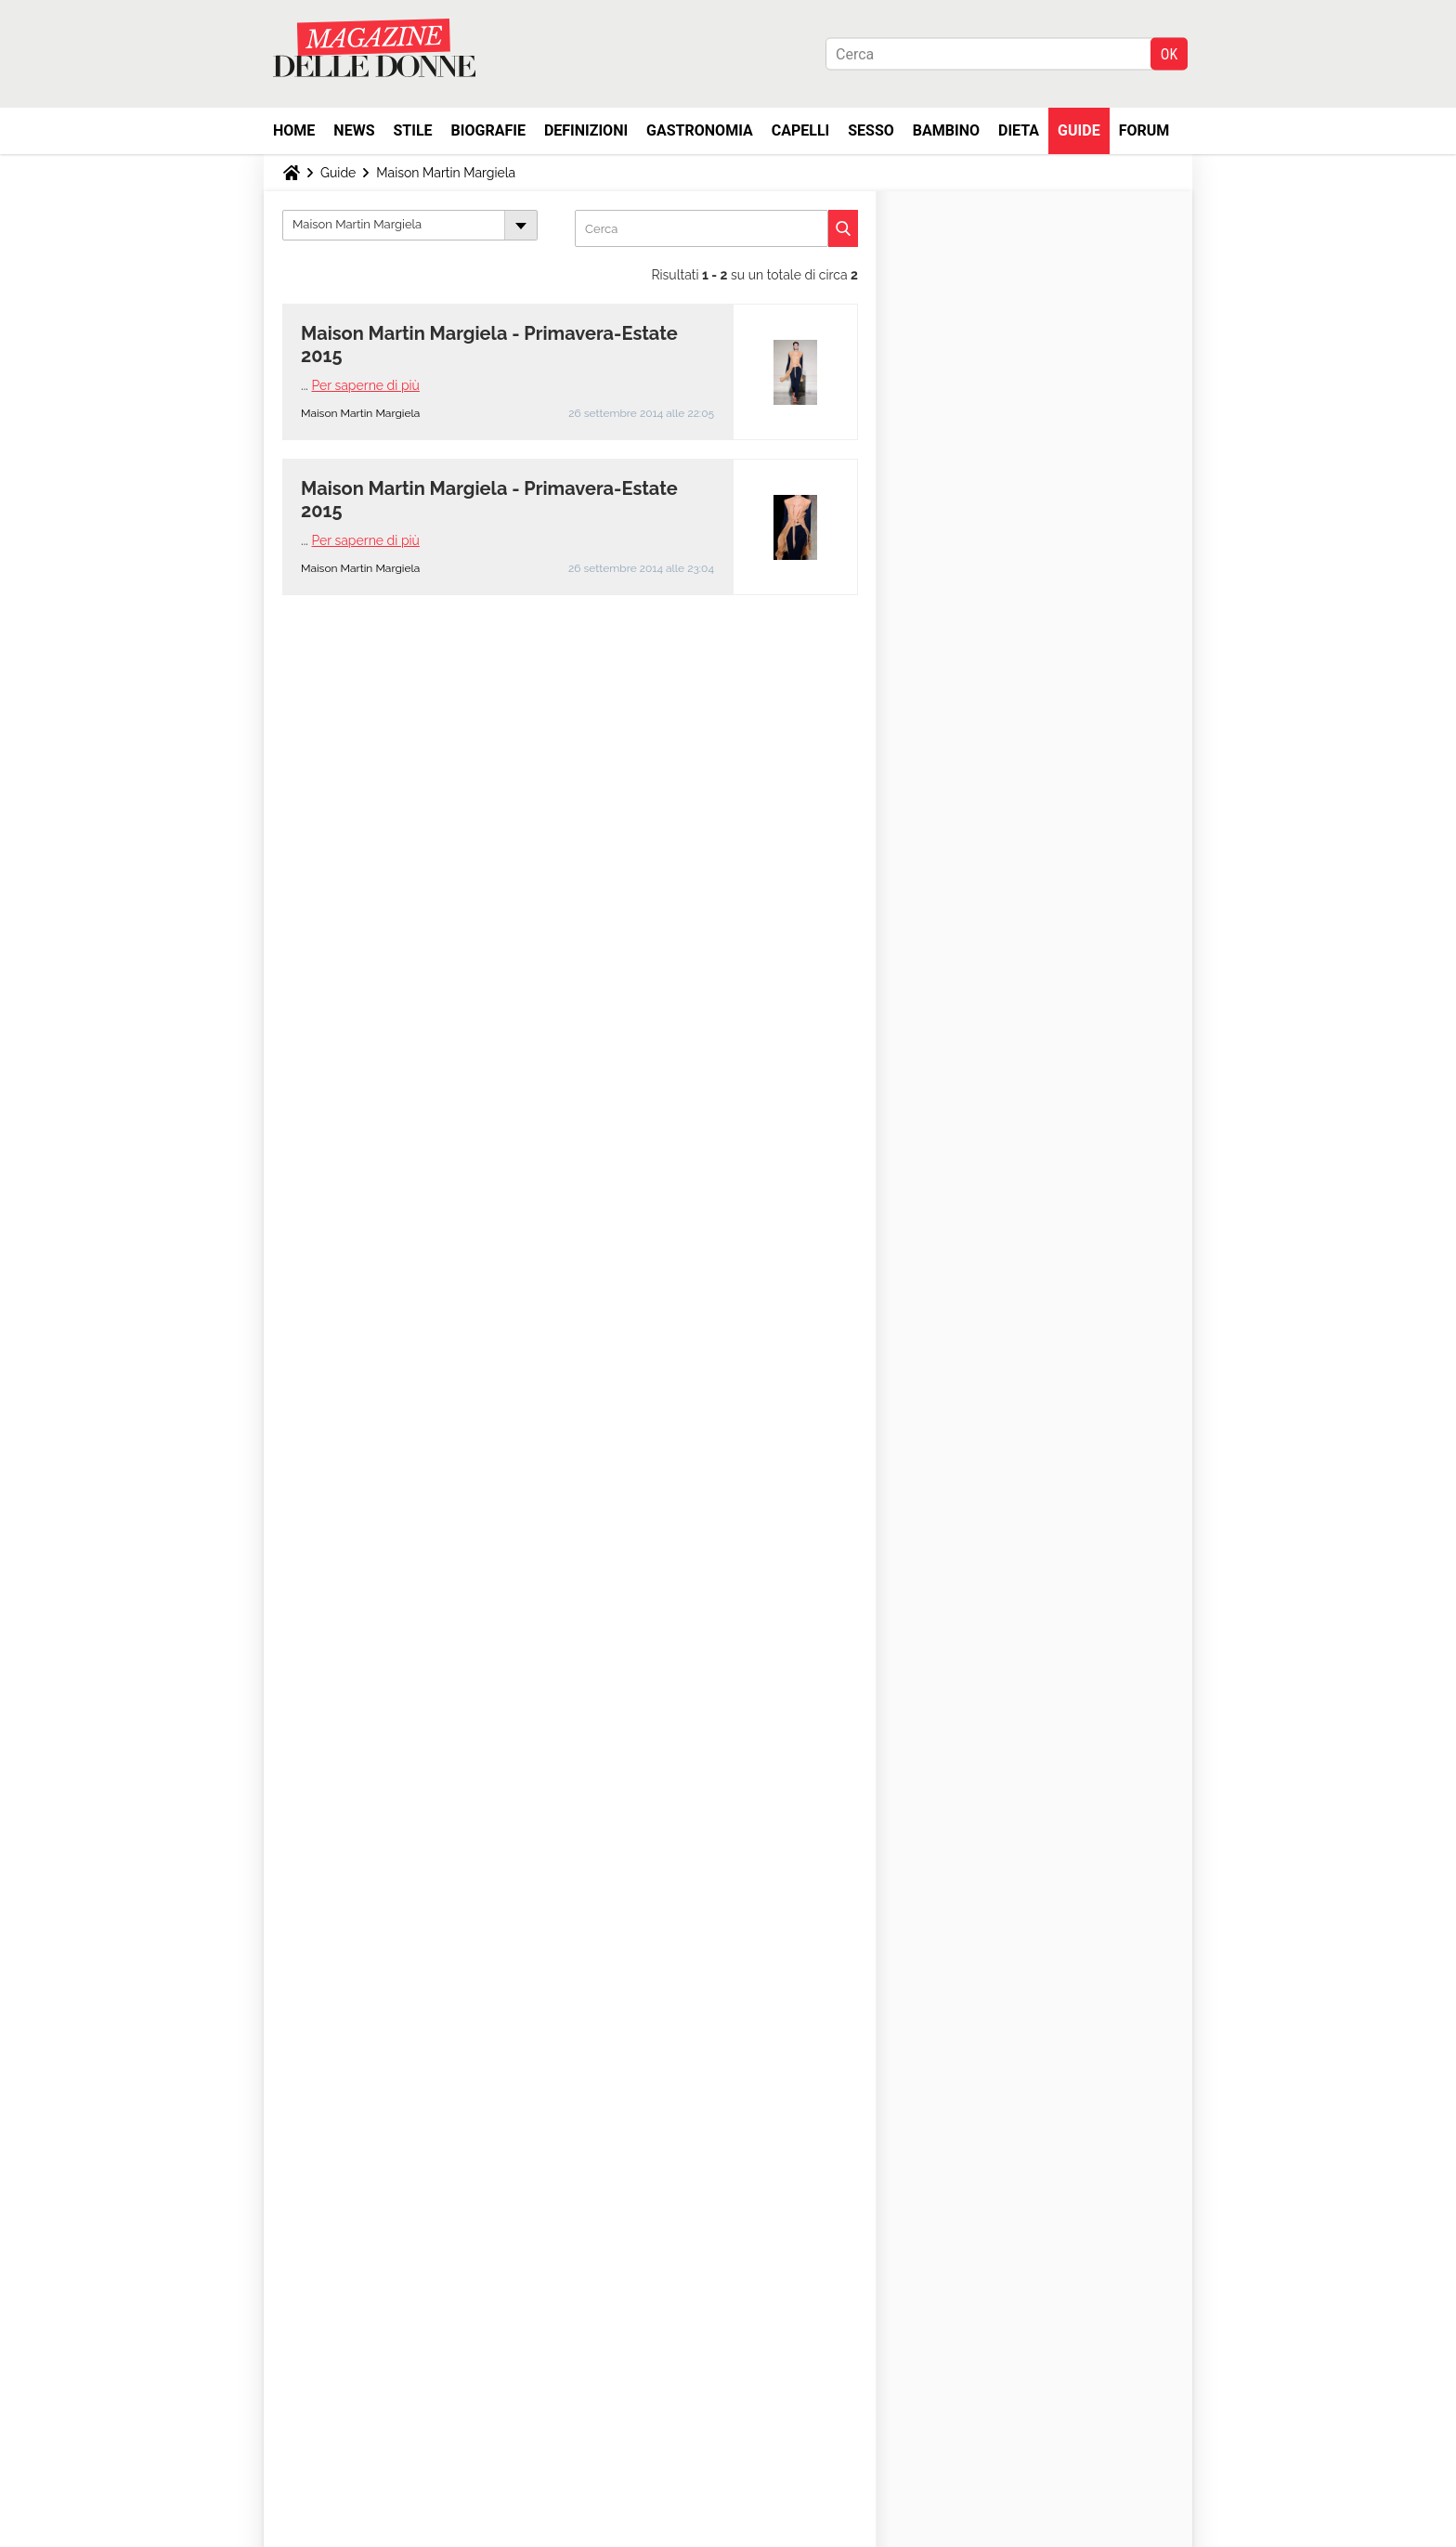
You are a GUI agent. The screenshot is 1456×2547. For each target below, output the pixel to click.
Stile (412, 130)
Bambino (946, 130)
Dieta (1018, 130)
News (353, 130)
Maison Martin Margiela (445, 172)
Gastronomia (699, 130)
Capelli (801, 130)
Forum (1144, 130)
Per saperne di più (366, 385)
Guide (1079, 130)
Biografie (488, 130)
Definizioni (586, 130)
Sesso (871, 130)
